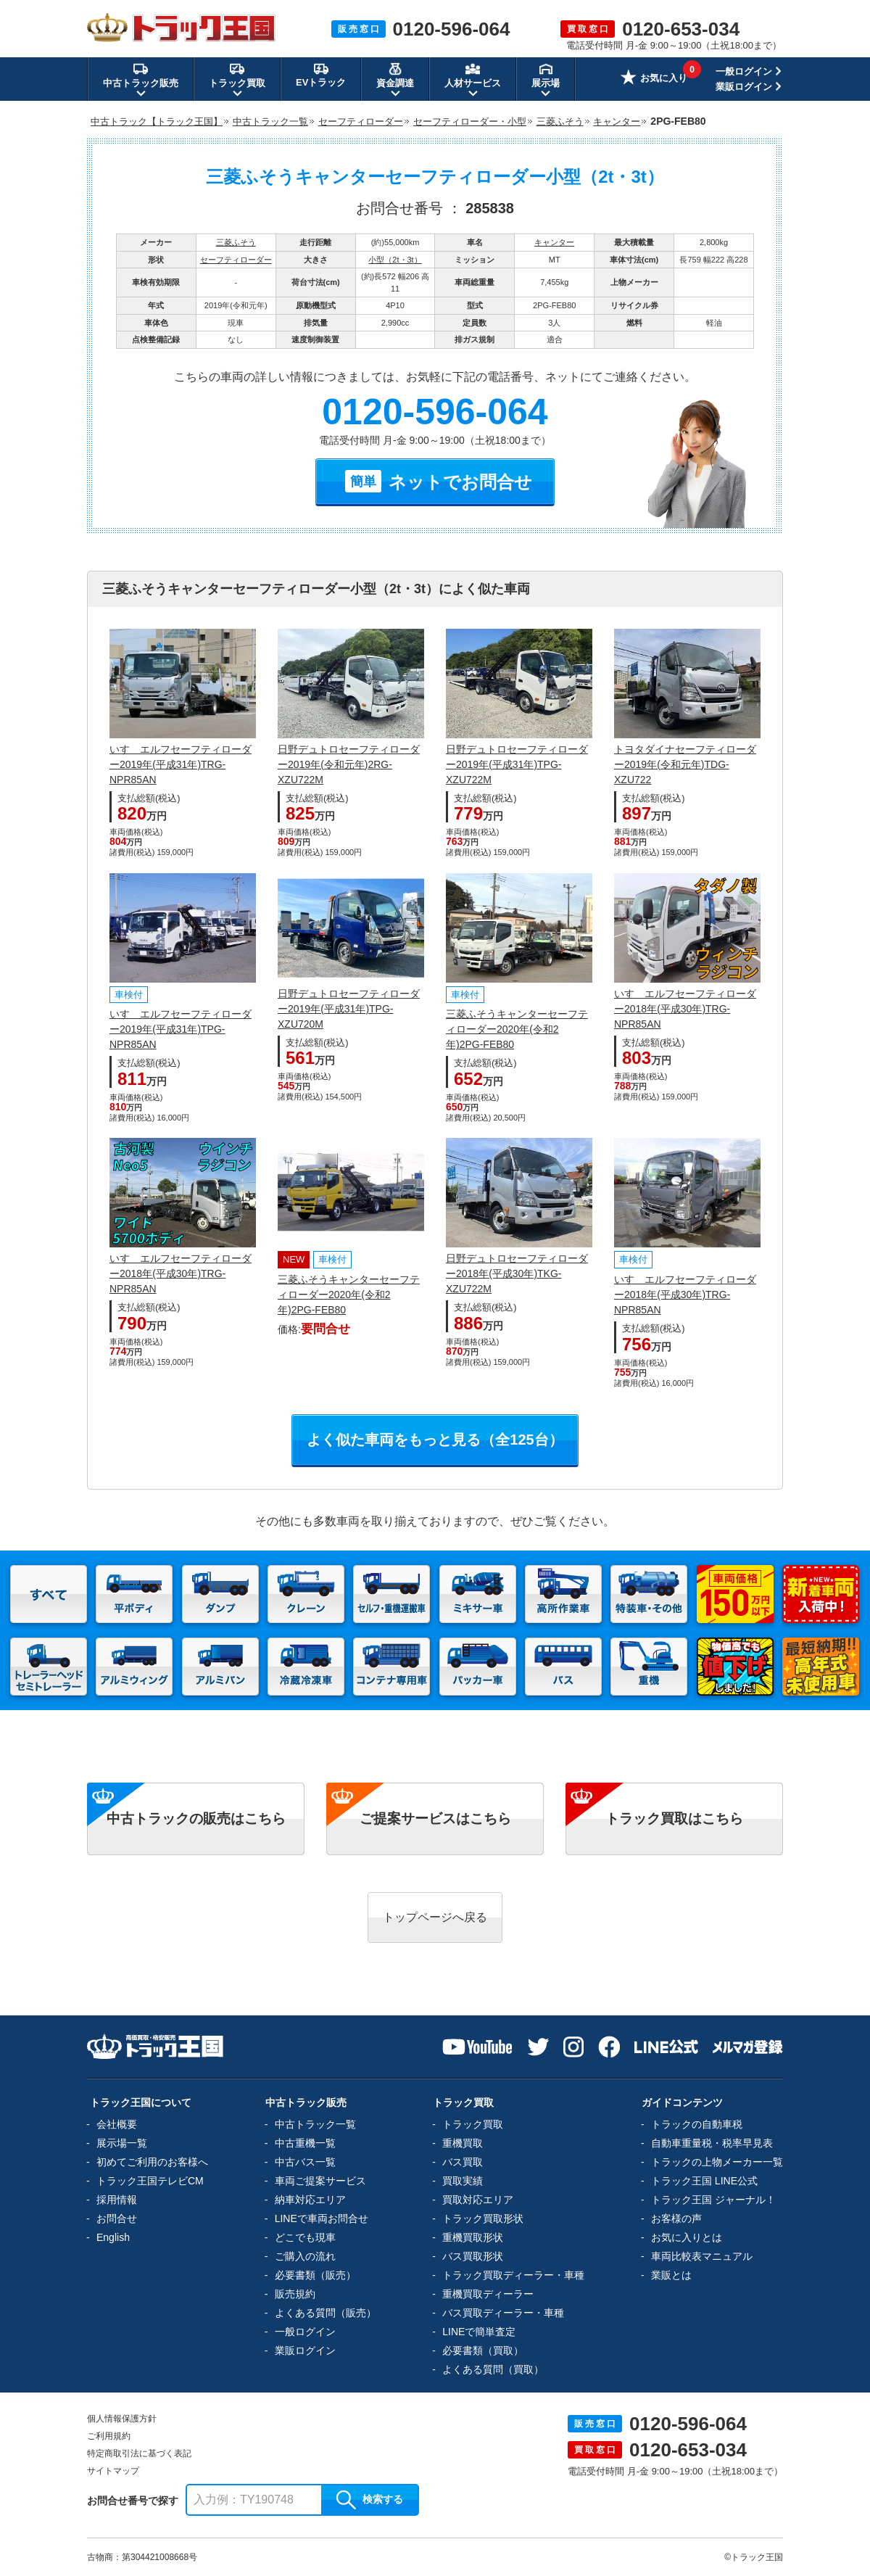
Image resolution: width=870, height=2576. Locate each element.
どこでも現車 (305, 2237)
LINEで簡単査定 (478, 2331)
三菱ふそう (236, 242)
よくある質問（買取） (493, 2369)
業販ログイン (744, 86)
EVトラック (321, 75)
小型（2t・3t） (394, 259)
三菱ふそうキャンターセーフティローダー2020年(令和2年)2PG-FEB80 (517, 1029)
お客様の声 (676, 2218)
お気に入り (654, 79)
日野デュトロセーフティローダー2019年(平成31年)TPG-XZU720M (349, 1009)
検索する (369, 2499)
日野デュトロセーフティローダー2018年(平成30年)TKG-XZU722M (517, 1273)
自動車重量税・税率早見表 (712, 2143)
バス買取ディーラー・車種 (503, 2313)
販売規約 (295, 2294)
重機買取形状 (472, 2237)
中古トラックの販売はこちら (196, 1818)
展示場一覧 (121, 2143)
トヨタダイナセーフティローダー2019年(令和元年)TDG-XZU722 (685, 764)
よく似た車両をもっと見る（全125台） (435, 1440)
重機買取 (462, 2143)
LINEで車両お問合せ (321, 2218)
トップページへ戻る (435, 1917)
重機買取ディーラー (488, 2294)
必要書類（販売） (315, 2275)
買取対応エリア (477, 2199)
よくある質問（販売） (325, 2313)
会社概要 (116, 2124)
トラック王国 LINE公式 (704, 2181)
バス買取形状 (472, 2256)
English (113, 2237)
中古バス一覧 (305, 2162)
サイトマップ (113, 2471)
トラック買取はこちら (674, 1818)
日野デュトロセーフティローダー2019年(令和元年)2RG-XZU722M (349, 764)
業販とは (671, 2275)
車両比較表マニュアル (702, 2256)
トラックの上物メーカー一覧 (717, 2162)
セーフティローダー (236, 259)
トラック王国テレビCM (150, 2181)
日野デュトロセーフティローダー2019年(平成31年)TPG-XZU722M (517, 764)
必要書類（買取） (482, 2350)
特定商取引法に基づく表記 (139, 2453)
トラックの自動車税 (696, 2124)
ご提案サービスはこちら (435, 1818)
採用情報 (116, 2199)
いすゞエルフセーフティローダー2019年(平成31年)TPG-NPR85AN (180, 1029)
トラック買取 (472, 2124)
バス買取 (462, 2162)
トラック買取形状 (482, 2218)
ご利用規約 (108, 2436)
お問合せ (116, 2218)
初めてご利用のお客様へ (152, 2162)
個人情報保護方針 (122, 2419)
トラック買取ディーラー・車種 (513, 2275)
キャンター (554, 242)
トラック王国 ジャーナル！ (713, 2199)
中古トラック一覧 (315, 2124)
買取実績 (462, 2181)
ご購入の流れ (305, 2256)
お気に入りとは (686, 2237)
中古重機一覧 (305, 2143)
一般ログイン (744, 71)
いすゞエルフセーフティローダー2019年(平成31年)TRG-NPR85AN (180, 764)
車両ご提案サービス (320, 2181)
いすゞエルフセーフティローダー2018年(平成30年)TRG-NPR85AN (685, 1009)
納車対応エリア (310, 2199)
